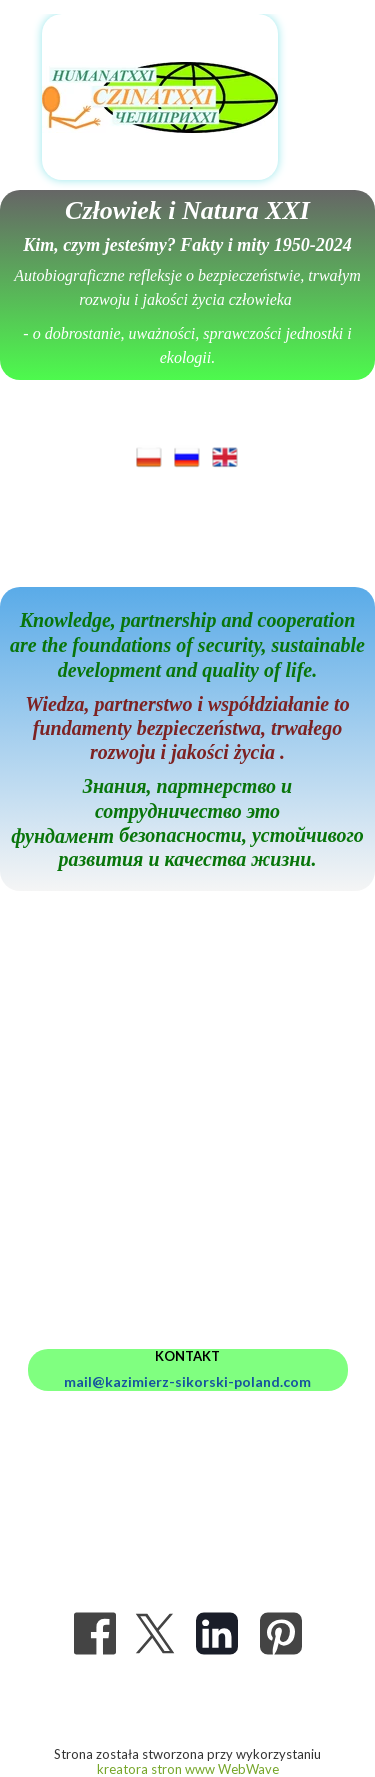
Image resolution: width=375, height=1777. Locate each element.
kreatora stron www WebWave (188, 1769)
